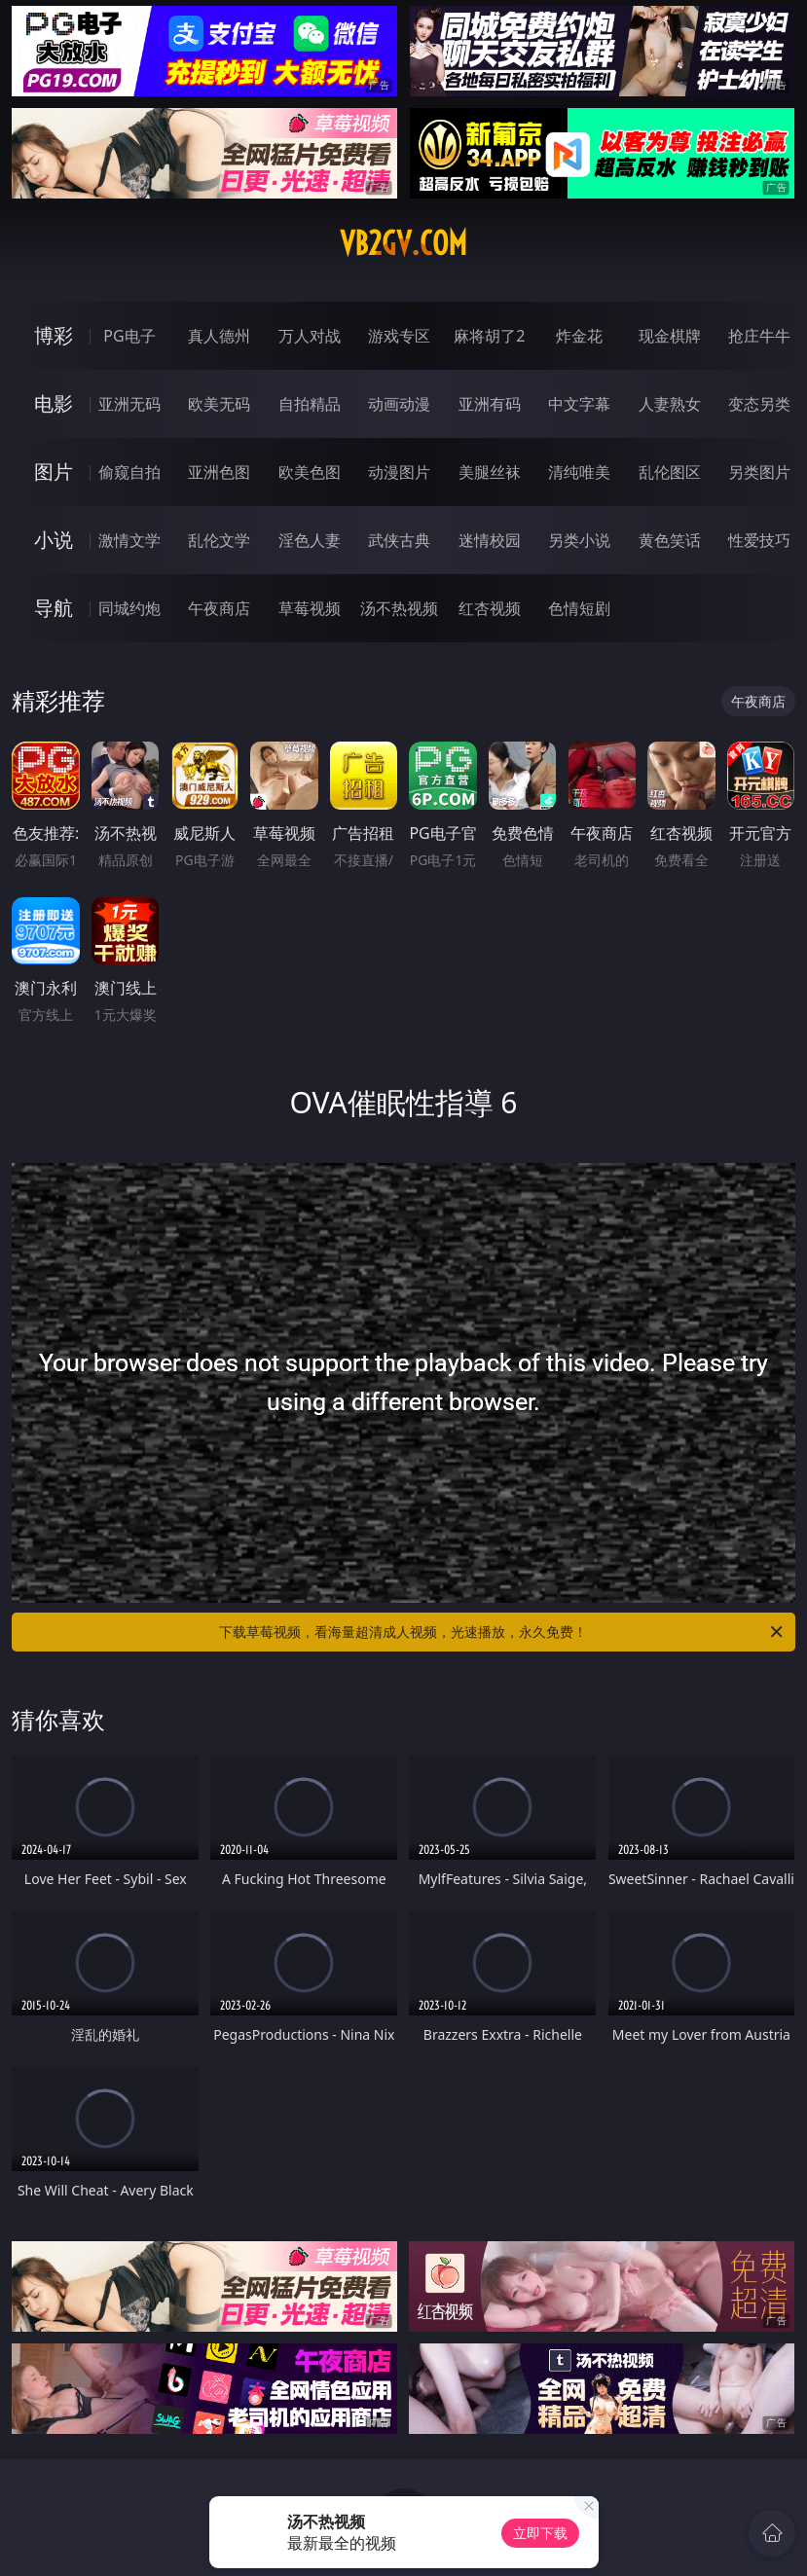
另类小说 (579, 540)
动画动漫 (399, 404)
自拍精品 (309, 404)
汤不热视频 (399, 608)
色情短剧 (579, 608)
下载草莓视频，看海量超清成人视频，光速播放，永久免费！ (502, 1632)
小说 (53, 539)
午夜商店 (219, 608)
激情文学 (129, 540)
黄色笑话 (670, 540)
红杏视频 (490, 608)
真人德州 (219, 335)
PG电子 (129, 335)
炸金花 (579, 335)
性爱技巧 (759, 540)
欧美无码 (219, 404)
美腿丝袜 (490, 472)
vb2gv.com (403, 243)
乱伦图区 (670, 472)
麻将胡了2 (489, 335)
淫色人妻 (309, 540)
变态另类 (759, 404)
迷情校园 (490, 540)
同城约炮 (129, 608)
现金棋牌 (670, 335)
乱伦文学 (219, 540)
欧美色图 (309, 472)
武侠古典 (399, 540)
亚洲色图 (219, 472)
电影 (53, 403)
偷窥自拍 (129, 472)
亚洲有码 (490, 404)
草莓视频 (309, 608)
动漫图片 (399, 472)
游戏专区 (399, 335)
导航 (53, 608)
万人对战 (309, 335)
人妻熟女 (670, 404)
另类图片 (759, 472)
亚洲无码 (129, 404)
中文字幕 (579, 404)
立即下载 (540, 2532)
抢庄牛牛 (759, 335)
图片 (53, 471)
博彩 (53, 335)
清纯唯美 (579, 472)
